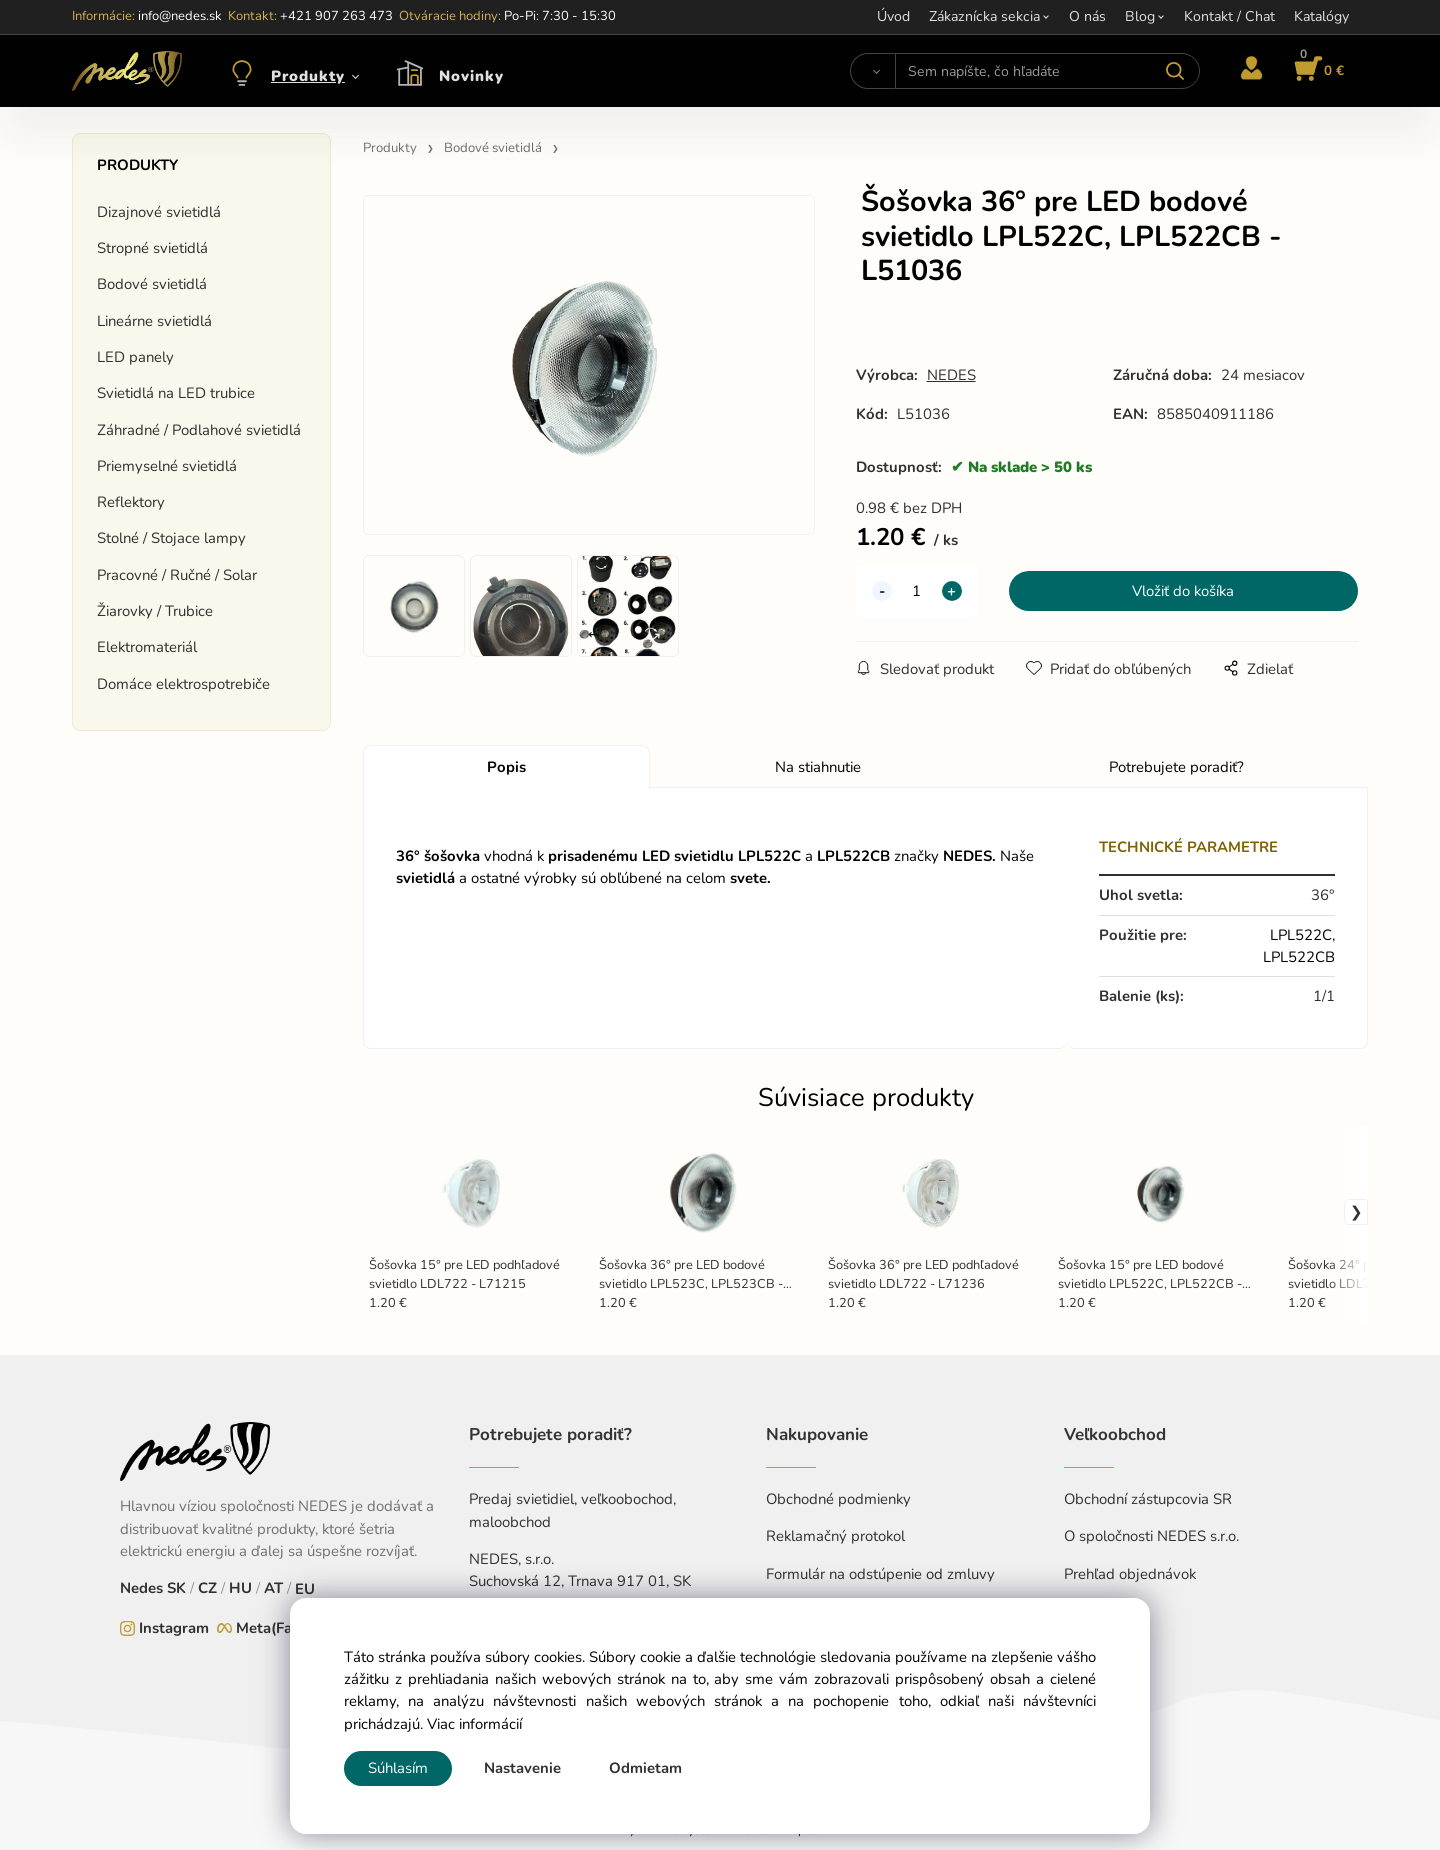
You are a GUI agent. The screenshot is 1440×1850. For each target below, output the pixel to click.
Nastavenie (522, 1768)
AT (273, 1588)
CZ (207, 1588)
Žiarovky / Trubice (155, 611)
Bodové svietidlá (152, 284)
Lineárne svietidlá (154, 321)
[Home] (127, 71)
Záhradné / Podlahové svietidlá (199, 430)
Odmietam (645, 1768)
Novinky (471, 76)
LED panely (135, 357)
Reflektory (131, 502)
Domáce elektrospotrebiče (183, 684)
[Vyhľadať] (872, 71)
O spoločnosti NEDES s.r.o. (1151, 1536)
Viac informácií (474, 1724)
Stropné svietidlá (152, 248)
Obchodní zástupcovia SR (1148, 1499)
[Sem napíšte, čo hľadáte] (1047, 71)
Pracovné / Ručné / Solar (177, 575)
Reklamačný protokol (835, 1536)
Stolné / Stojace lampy (171, 538)
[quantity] (917, 591)
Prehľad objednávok (1130, 1574)
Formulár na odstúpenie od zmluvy (880, 1574)
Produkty (308, 76)
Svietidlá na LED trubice (176, 393)
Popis (506, 767)
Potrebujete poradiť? (1176, 767)
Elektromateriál (147, 647)
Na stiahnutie (818, 767)
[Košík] (1316, 71)
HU (240, 1588)
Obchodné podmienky (838, 1499)
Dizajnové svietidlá (159, 212)
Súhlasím (398, 1768)
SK (176, 1588)
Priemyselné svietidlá (167, 466)
